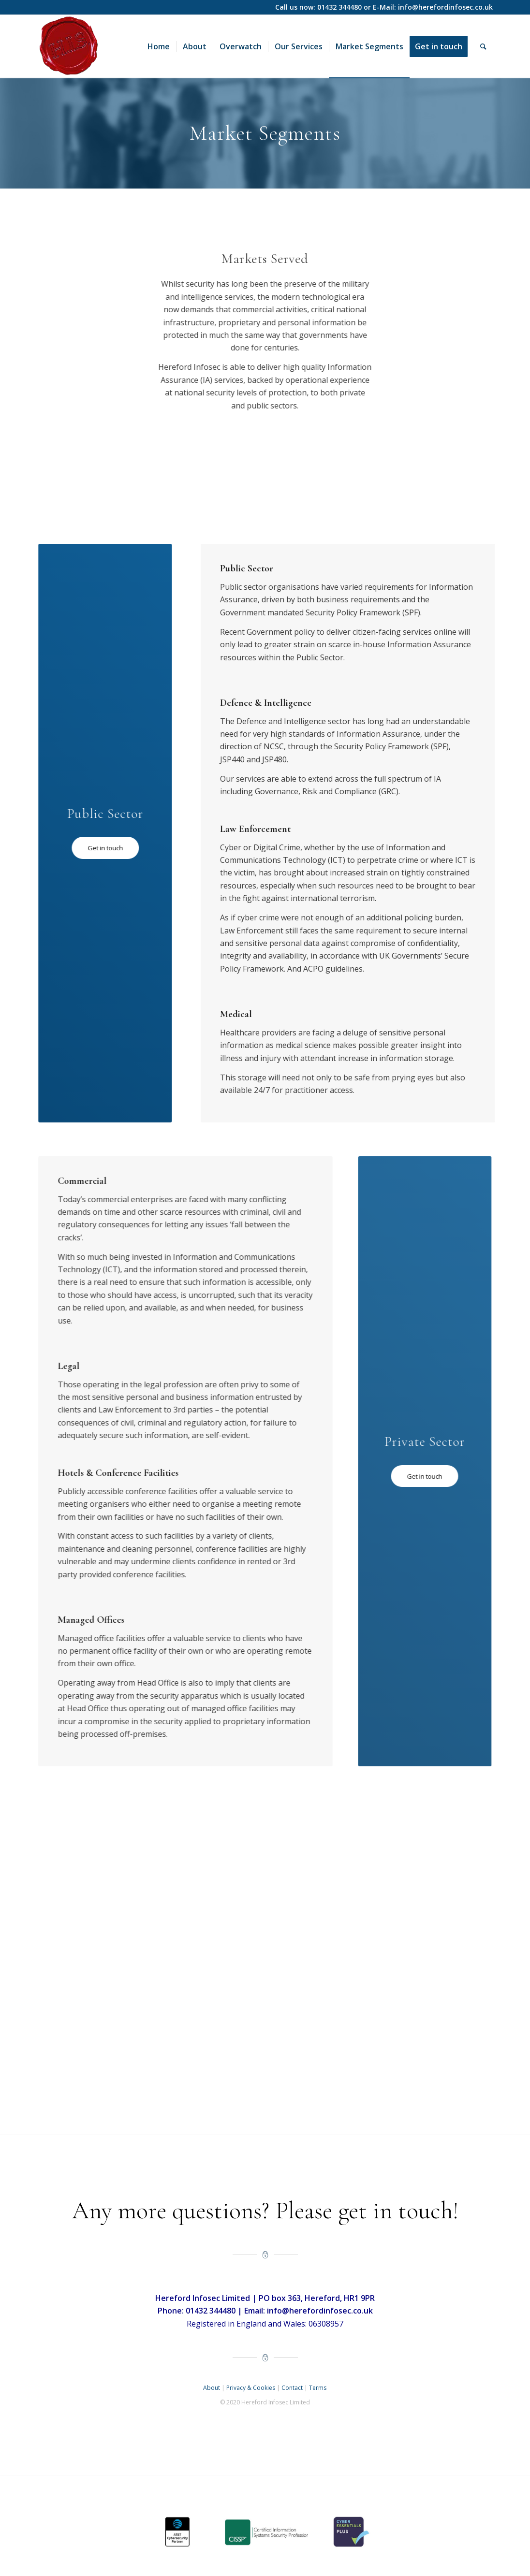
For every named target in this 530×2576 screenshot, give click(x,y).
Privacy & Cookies (250, 2388)
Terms (317, 2388)
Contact (292, 2388)
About (211, 2388)
